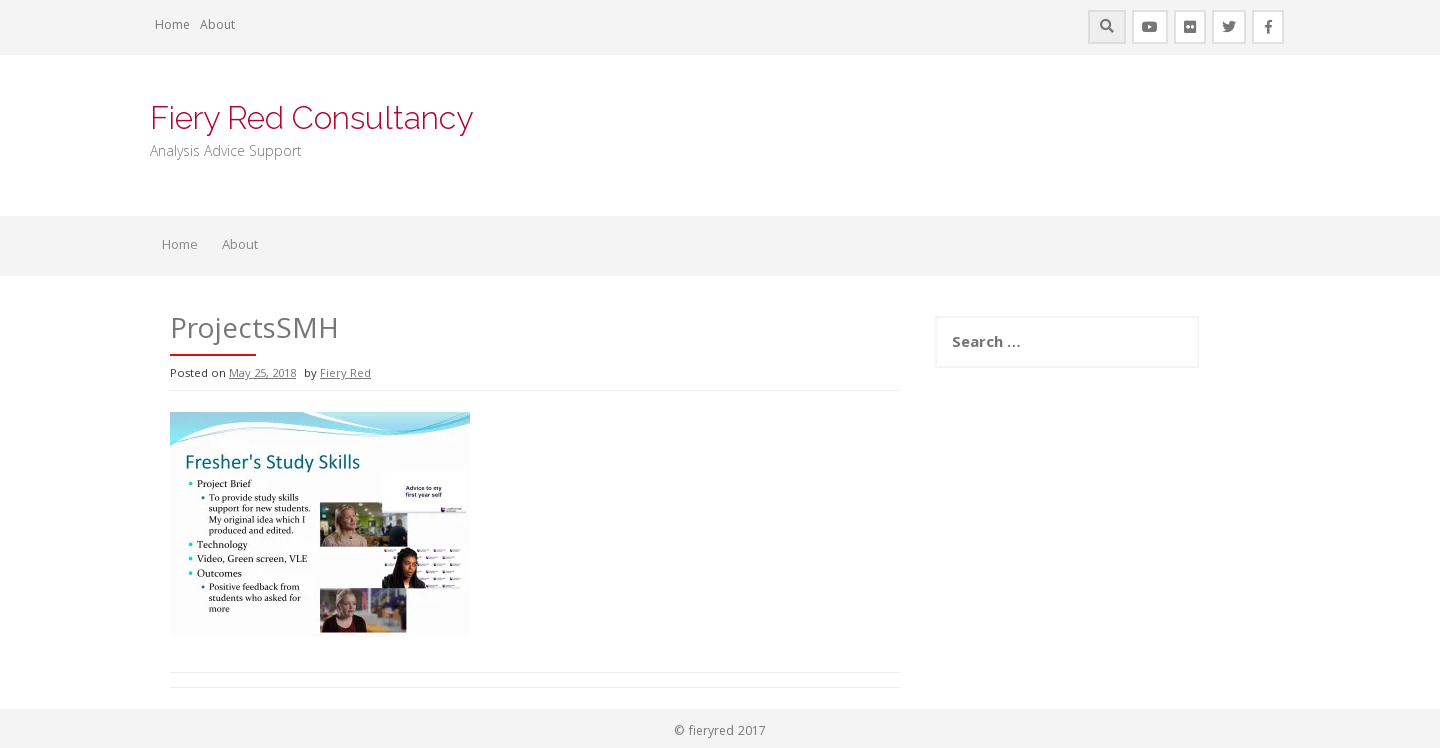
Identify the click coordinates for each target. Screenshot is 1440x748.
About (217, 26)
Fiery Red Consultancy (311, 117)
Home (172, 26)
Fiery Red (345, 374)
